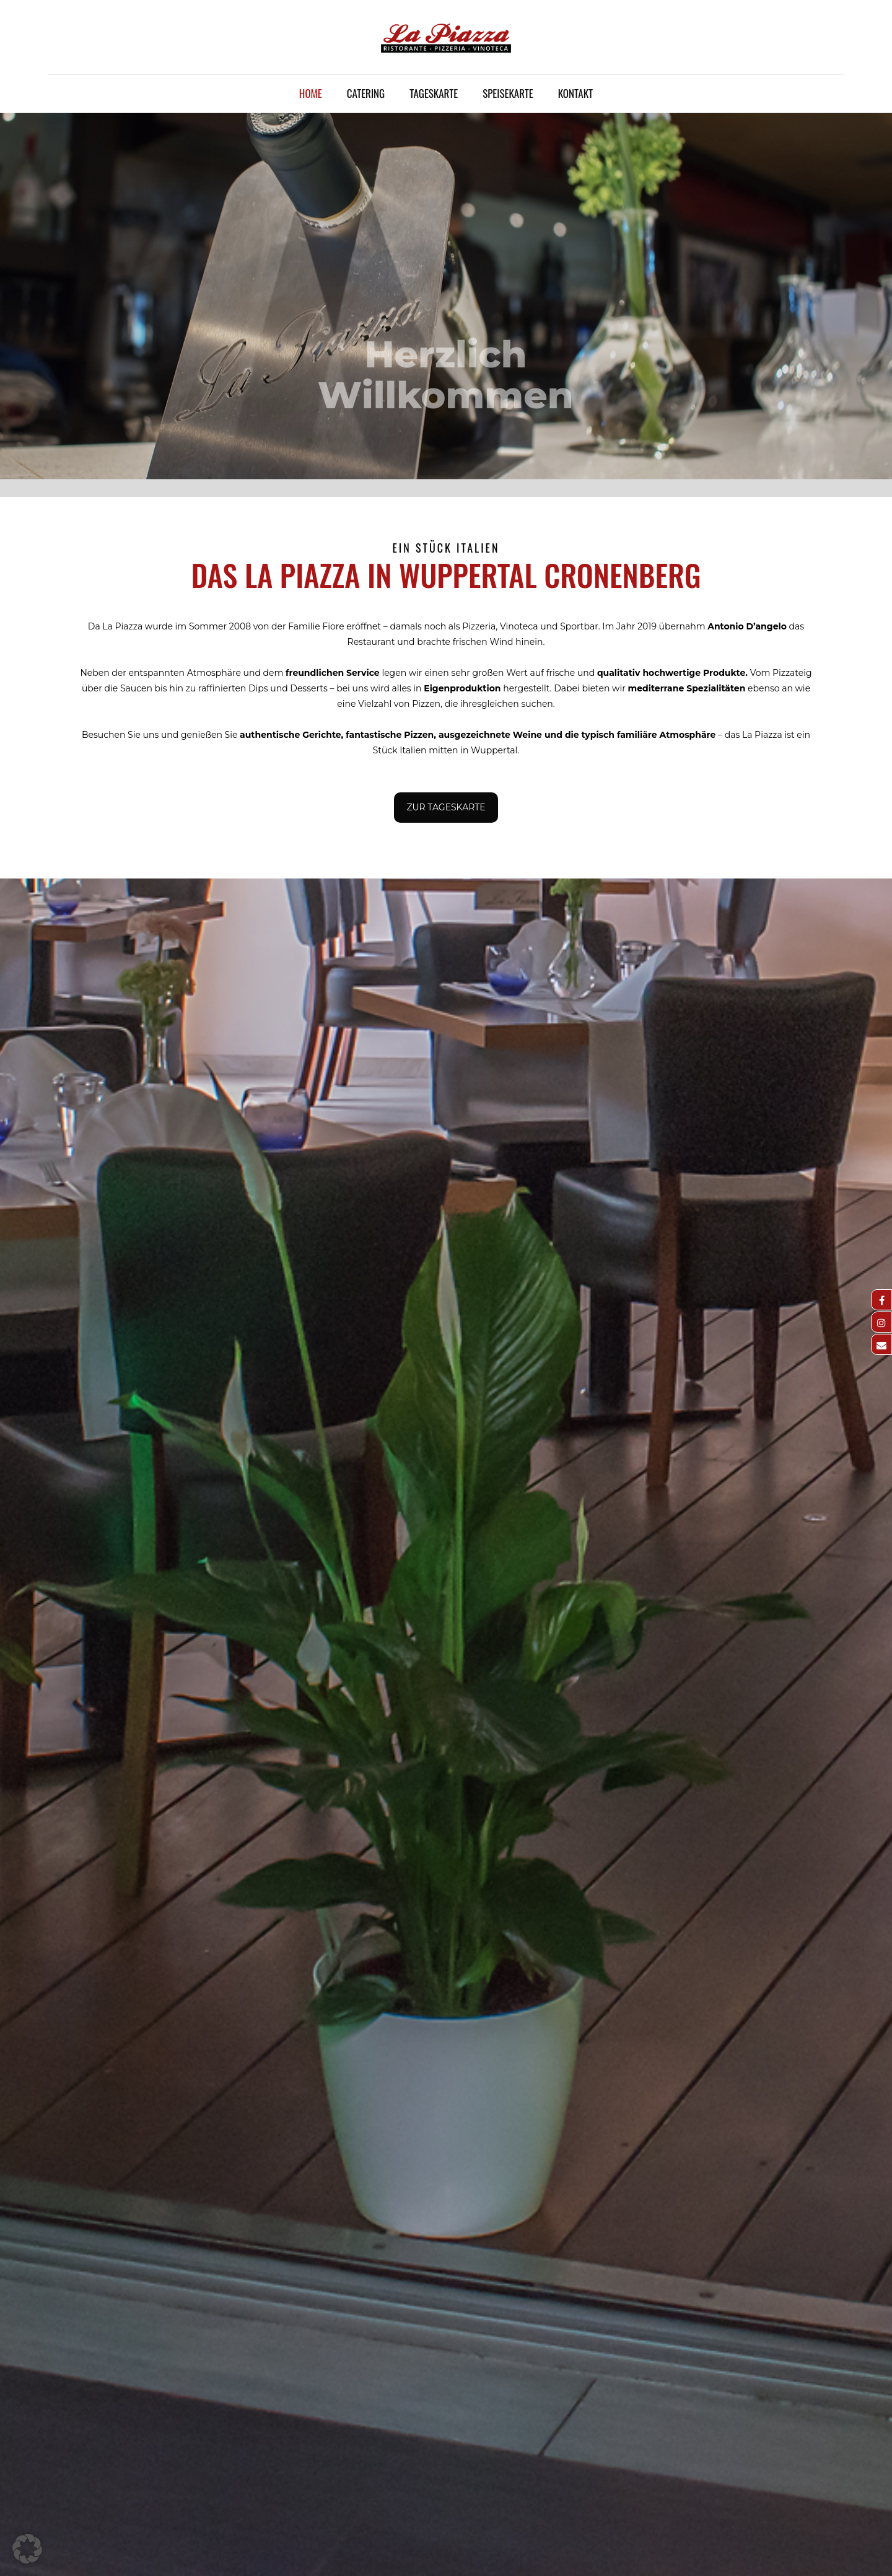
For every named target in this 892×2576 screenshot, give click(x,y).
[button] (27, 2548)
